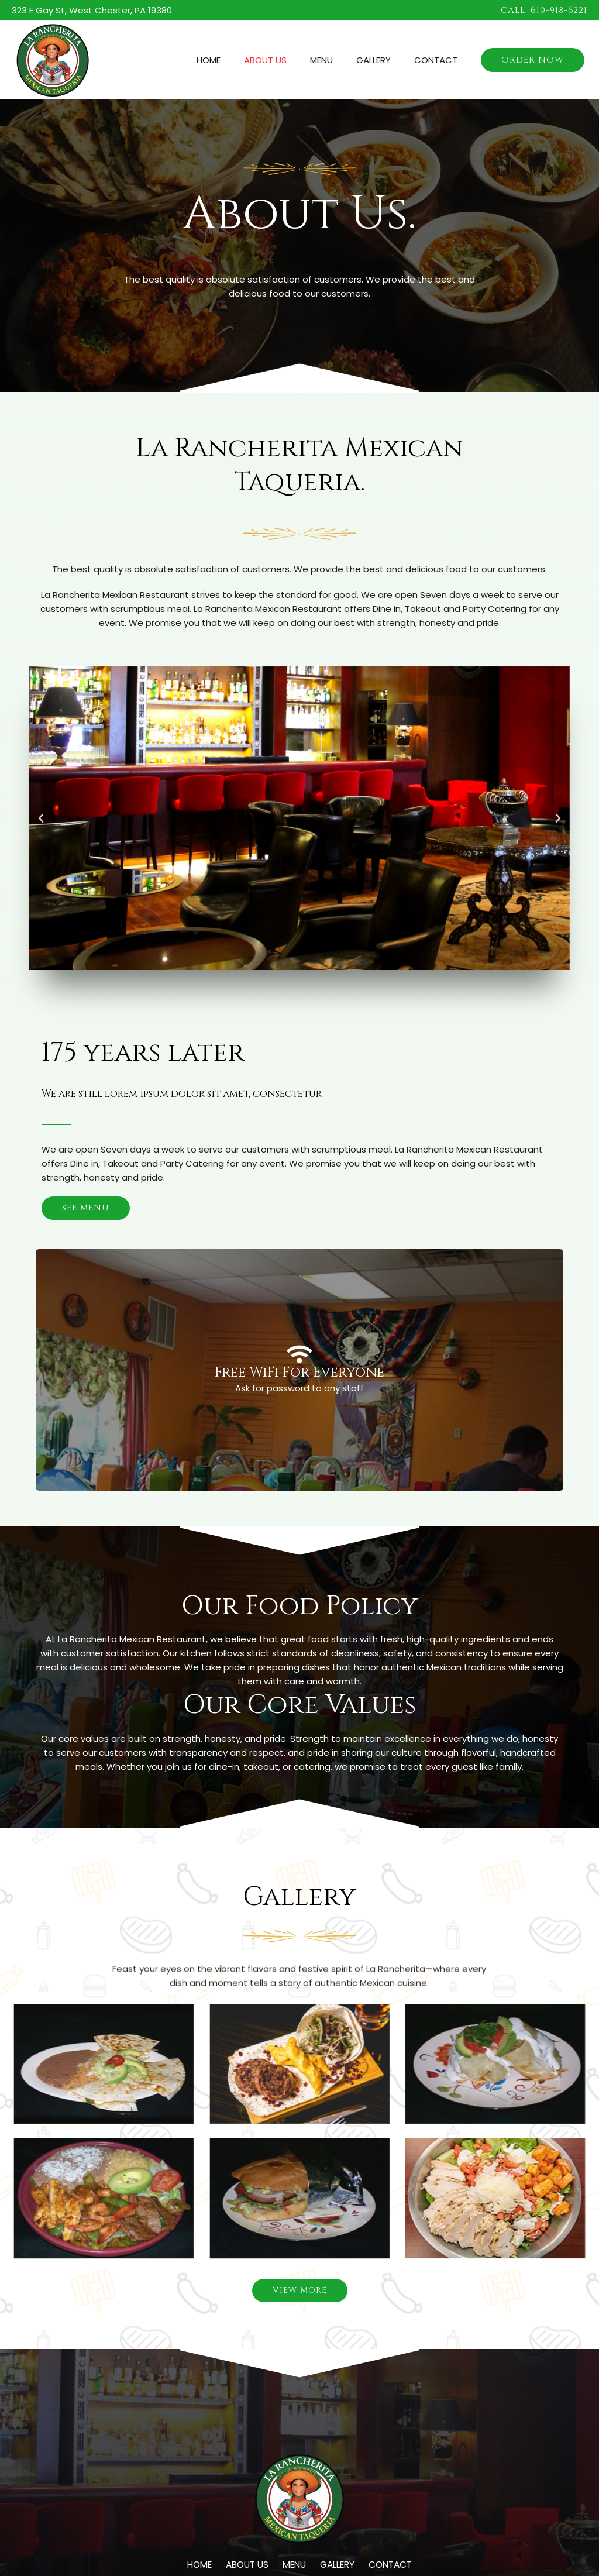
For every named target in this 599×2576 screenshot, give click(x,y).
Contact (438, 60)
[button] (544, 10)
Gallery (382, 60)
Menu (336, 60)
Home (235, 60)
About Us (285, 60)
